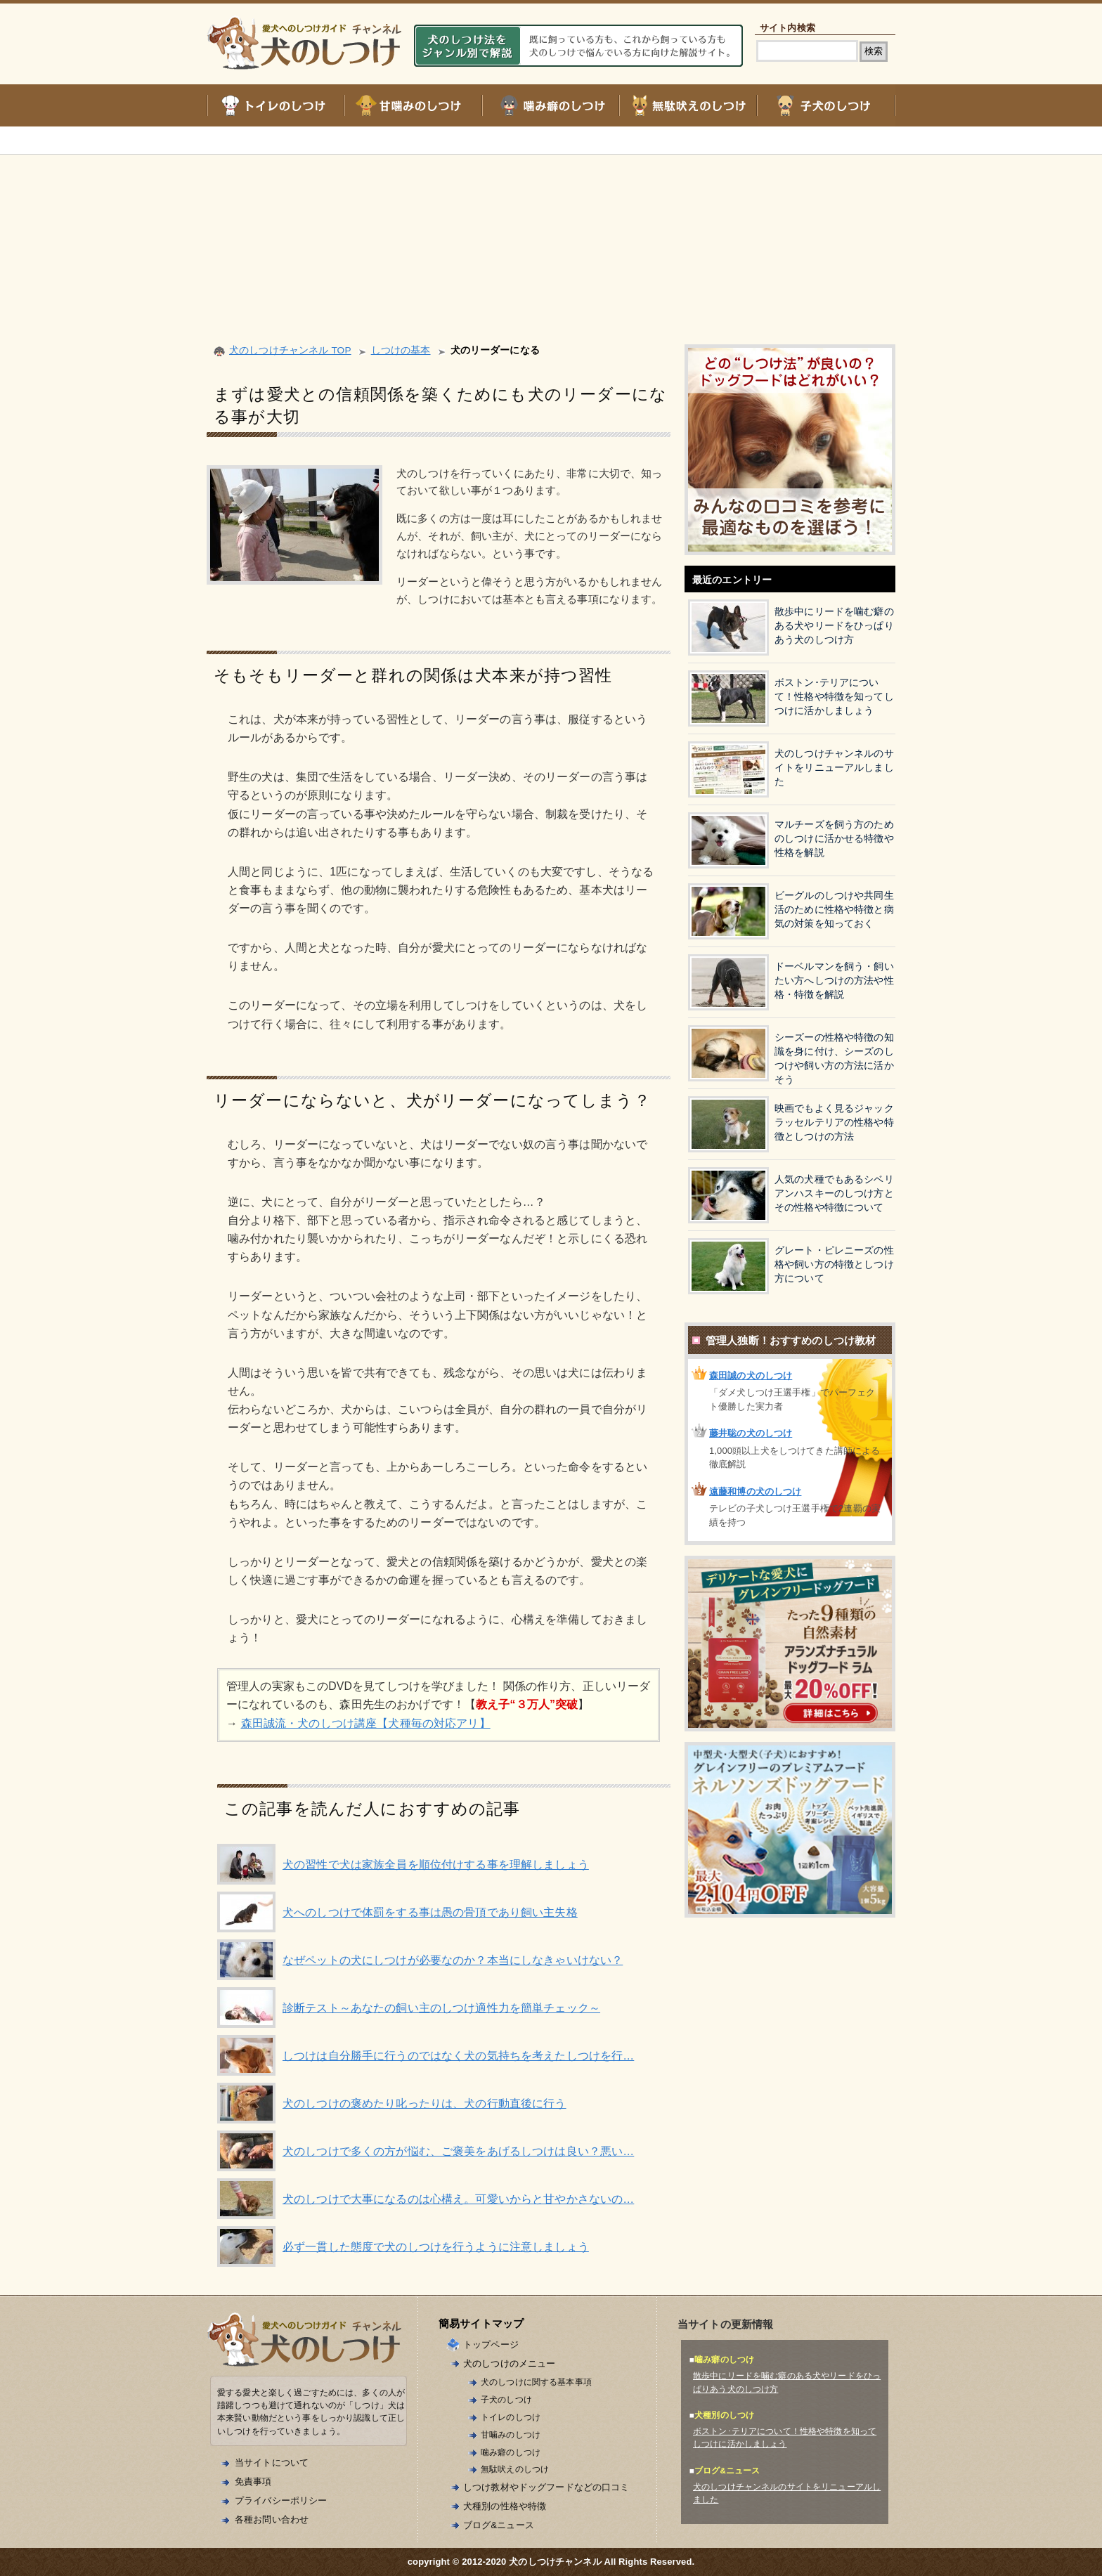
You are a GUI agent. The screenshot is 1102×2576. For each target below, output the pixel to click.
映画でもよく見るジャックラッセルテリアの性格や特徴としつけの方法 (834, 1122)
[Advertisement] (551, 232)
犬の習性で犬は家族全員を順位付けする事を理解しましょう (436, 1865)
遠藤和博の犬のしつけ (755, 1491)
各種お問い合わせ (272, 2519)
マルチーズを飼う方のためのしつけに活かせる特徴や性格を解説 (834, 838)
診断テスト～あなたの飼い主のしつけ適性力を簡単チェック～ (441, 2008)
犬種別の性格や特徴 (504, 2506)
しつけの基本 (401, 350)
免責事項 (253, 2481)
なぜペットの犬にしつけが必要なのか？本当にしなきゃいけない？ (453, 1960)
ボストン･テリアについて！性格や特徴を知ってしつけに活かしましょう (834, 696)
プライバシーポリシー (281, 2500)
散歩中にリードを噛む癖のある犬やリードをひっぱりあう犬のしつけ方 (834, 625)
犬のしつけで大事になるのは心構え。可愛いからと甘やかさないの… (458, 2199)
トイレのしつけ (510, 2416)
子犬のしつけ (506, 2399)
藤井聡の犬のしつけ (750, 1433)
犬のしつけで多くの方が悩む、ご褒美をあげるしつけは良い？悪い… (458, 2151)
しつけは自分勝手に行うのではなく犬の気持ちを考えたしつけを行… (458, 2056)
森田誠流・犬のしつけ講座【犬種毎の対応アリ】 (366, 1723)
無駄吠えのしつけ (515, 2468)
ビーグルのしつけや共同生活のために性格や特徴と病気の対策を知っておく (834, 909)
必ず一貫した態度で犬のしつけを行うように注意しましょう (436, 2247)
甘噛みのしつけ (510, 2434)
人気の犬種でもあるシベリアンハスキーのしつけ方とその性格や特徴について (834, 1193)
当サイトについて (272, 2462)
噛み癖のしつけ (510, 2452)
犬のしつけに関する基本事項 (536, 2381)
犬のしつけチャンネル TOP (290, 350)
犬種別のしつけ (724, 2415)
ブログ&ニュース (498, 2525)
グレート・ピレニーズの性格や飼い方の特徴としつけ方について (834, 1264)
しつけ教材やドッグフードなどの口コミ (546, 2487)
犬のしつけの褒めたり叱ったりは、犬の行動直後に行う (424, 2103)
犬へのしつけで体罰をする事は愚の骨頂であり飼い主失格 (430, 1912)
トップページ (491, 2344)
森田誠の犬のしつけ (750, 1375)
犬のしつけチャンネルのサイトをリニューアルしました (834, 767)
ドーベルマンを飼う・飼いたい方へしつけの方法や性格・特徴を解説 (834, 980)
